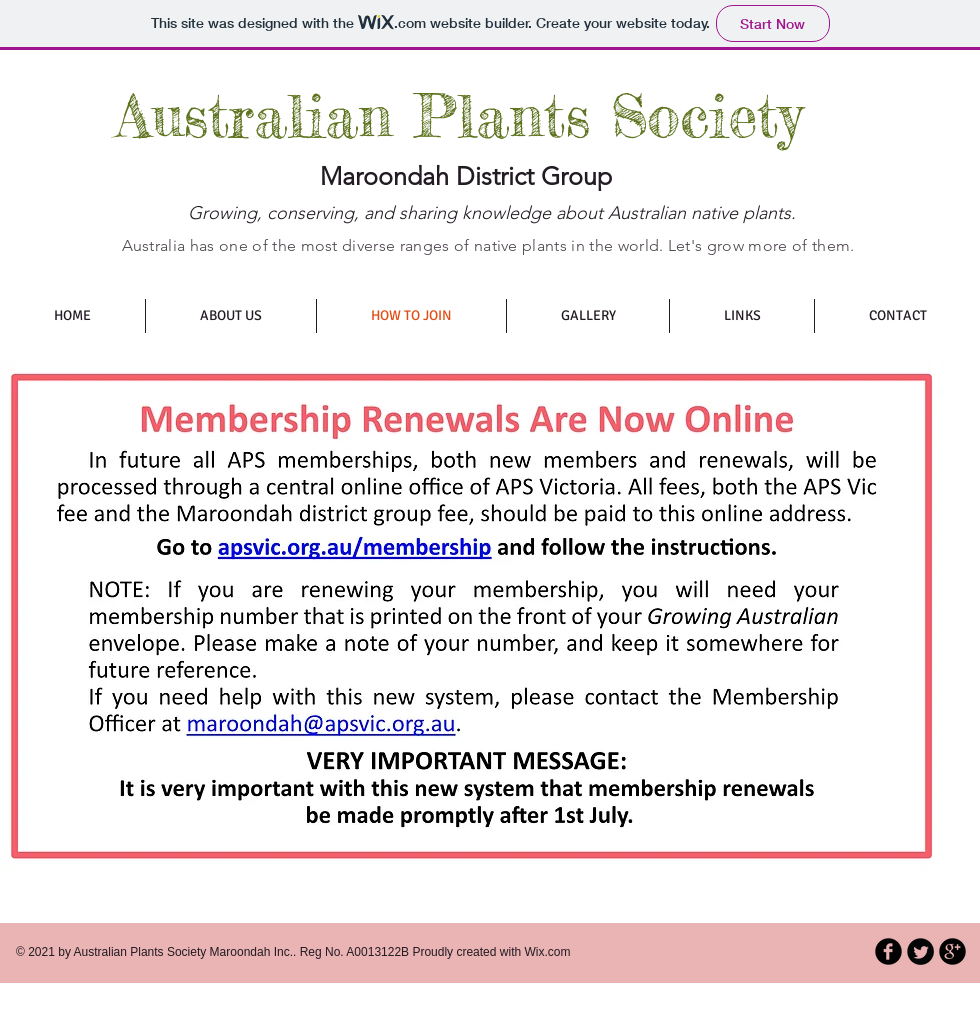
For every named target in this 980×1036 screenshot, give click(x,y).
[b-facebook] (888, 951)
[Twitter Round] (920, 951)
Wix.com (548, 952)
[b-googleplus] (952, 951)
